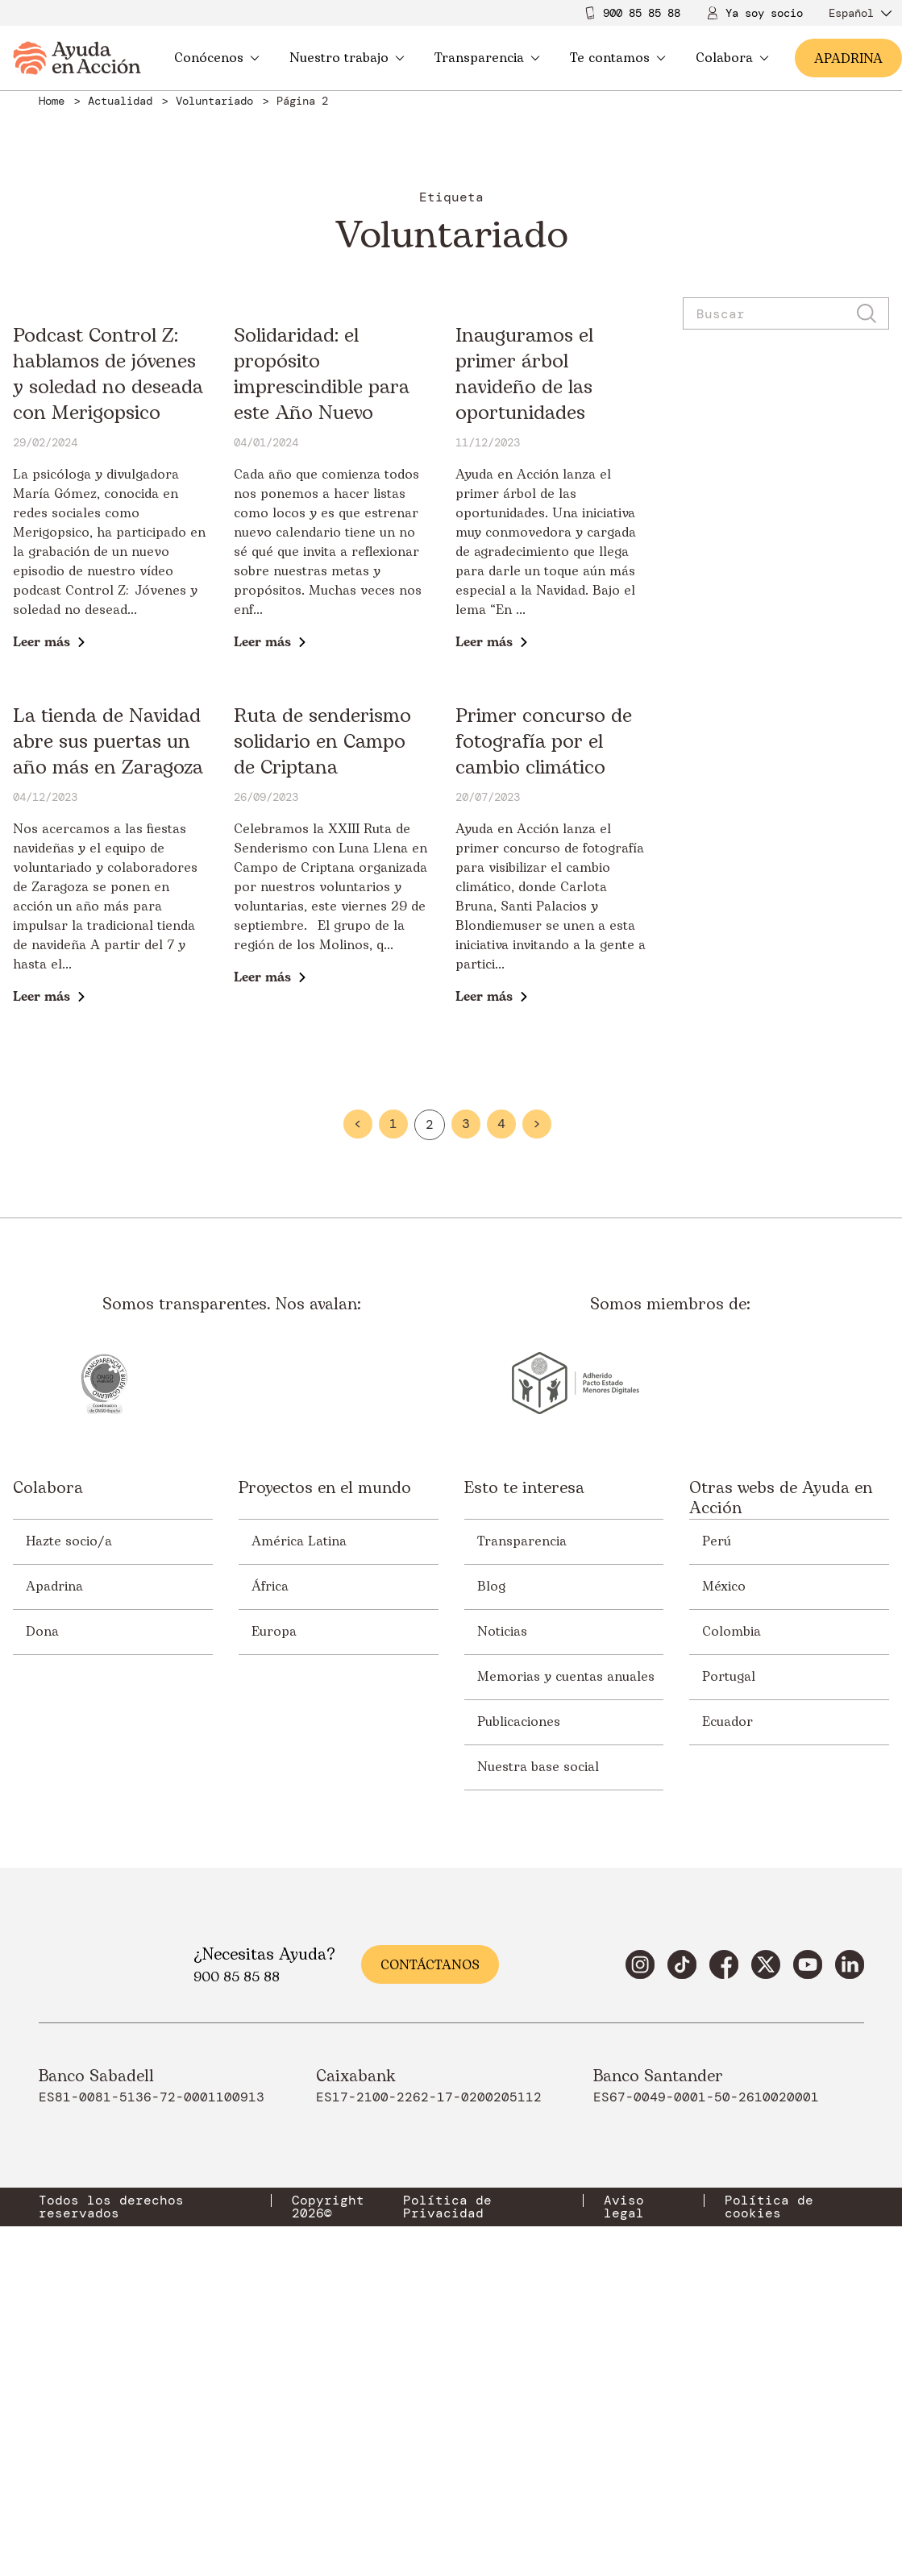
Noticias (502, 1899)
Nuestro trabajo (347, 58)
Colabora (732, 58)
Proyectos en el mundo (325, 1757)
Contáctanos (430, 2232)
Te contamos (618, 58)
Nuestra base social (538, 2034)
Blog (491, 1854)
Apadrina (54, 1854)
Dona (42, 1899)
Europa (274, 1899)
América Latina (299, 1809)
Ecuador (727, 1989)
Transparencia (487, 58)
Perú (716, 1809)
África (270, 1854)
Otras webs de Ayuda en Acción (780, 1766)
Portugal (728, 1944)
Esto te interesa (524, 1757)
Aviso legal (624, 2474)
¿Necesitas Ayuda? (264, 2222)
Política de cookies (769, 2474)
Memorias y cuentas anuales (566, 1944)
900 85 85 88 (641, 13)
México (724, 1854)
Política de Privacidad (447, 2474)
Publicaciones (518, 1989)
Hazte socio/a (69, 1809)
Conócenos (217, 58)
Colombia (731, 1899)
